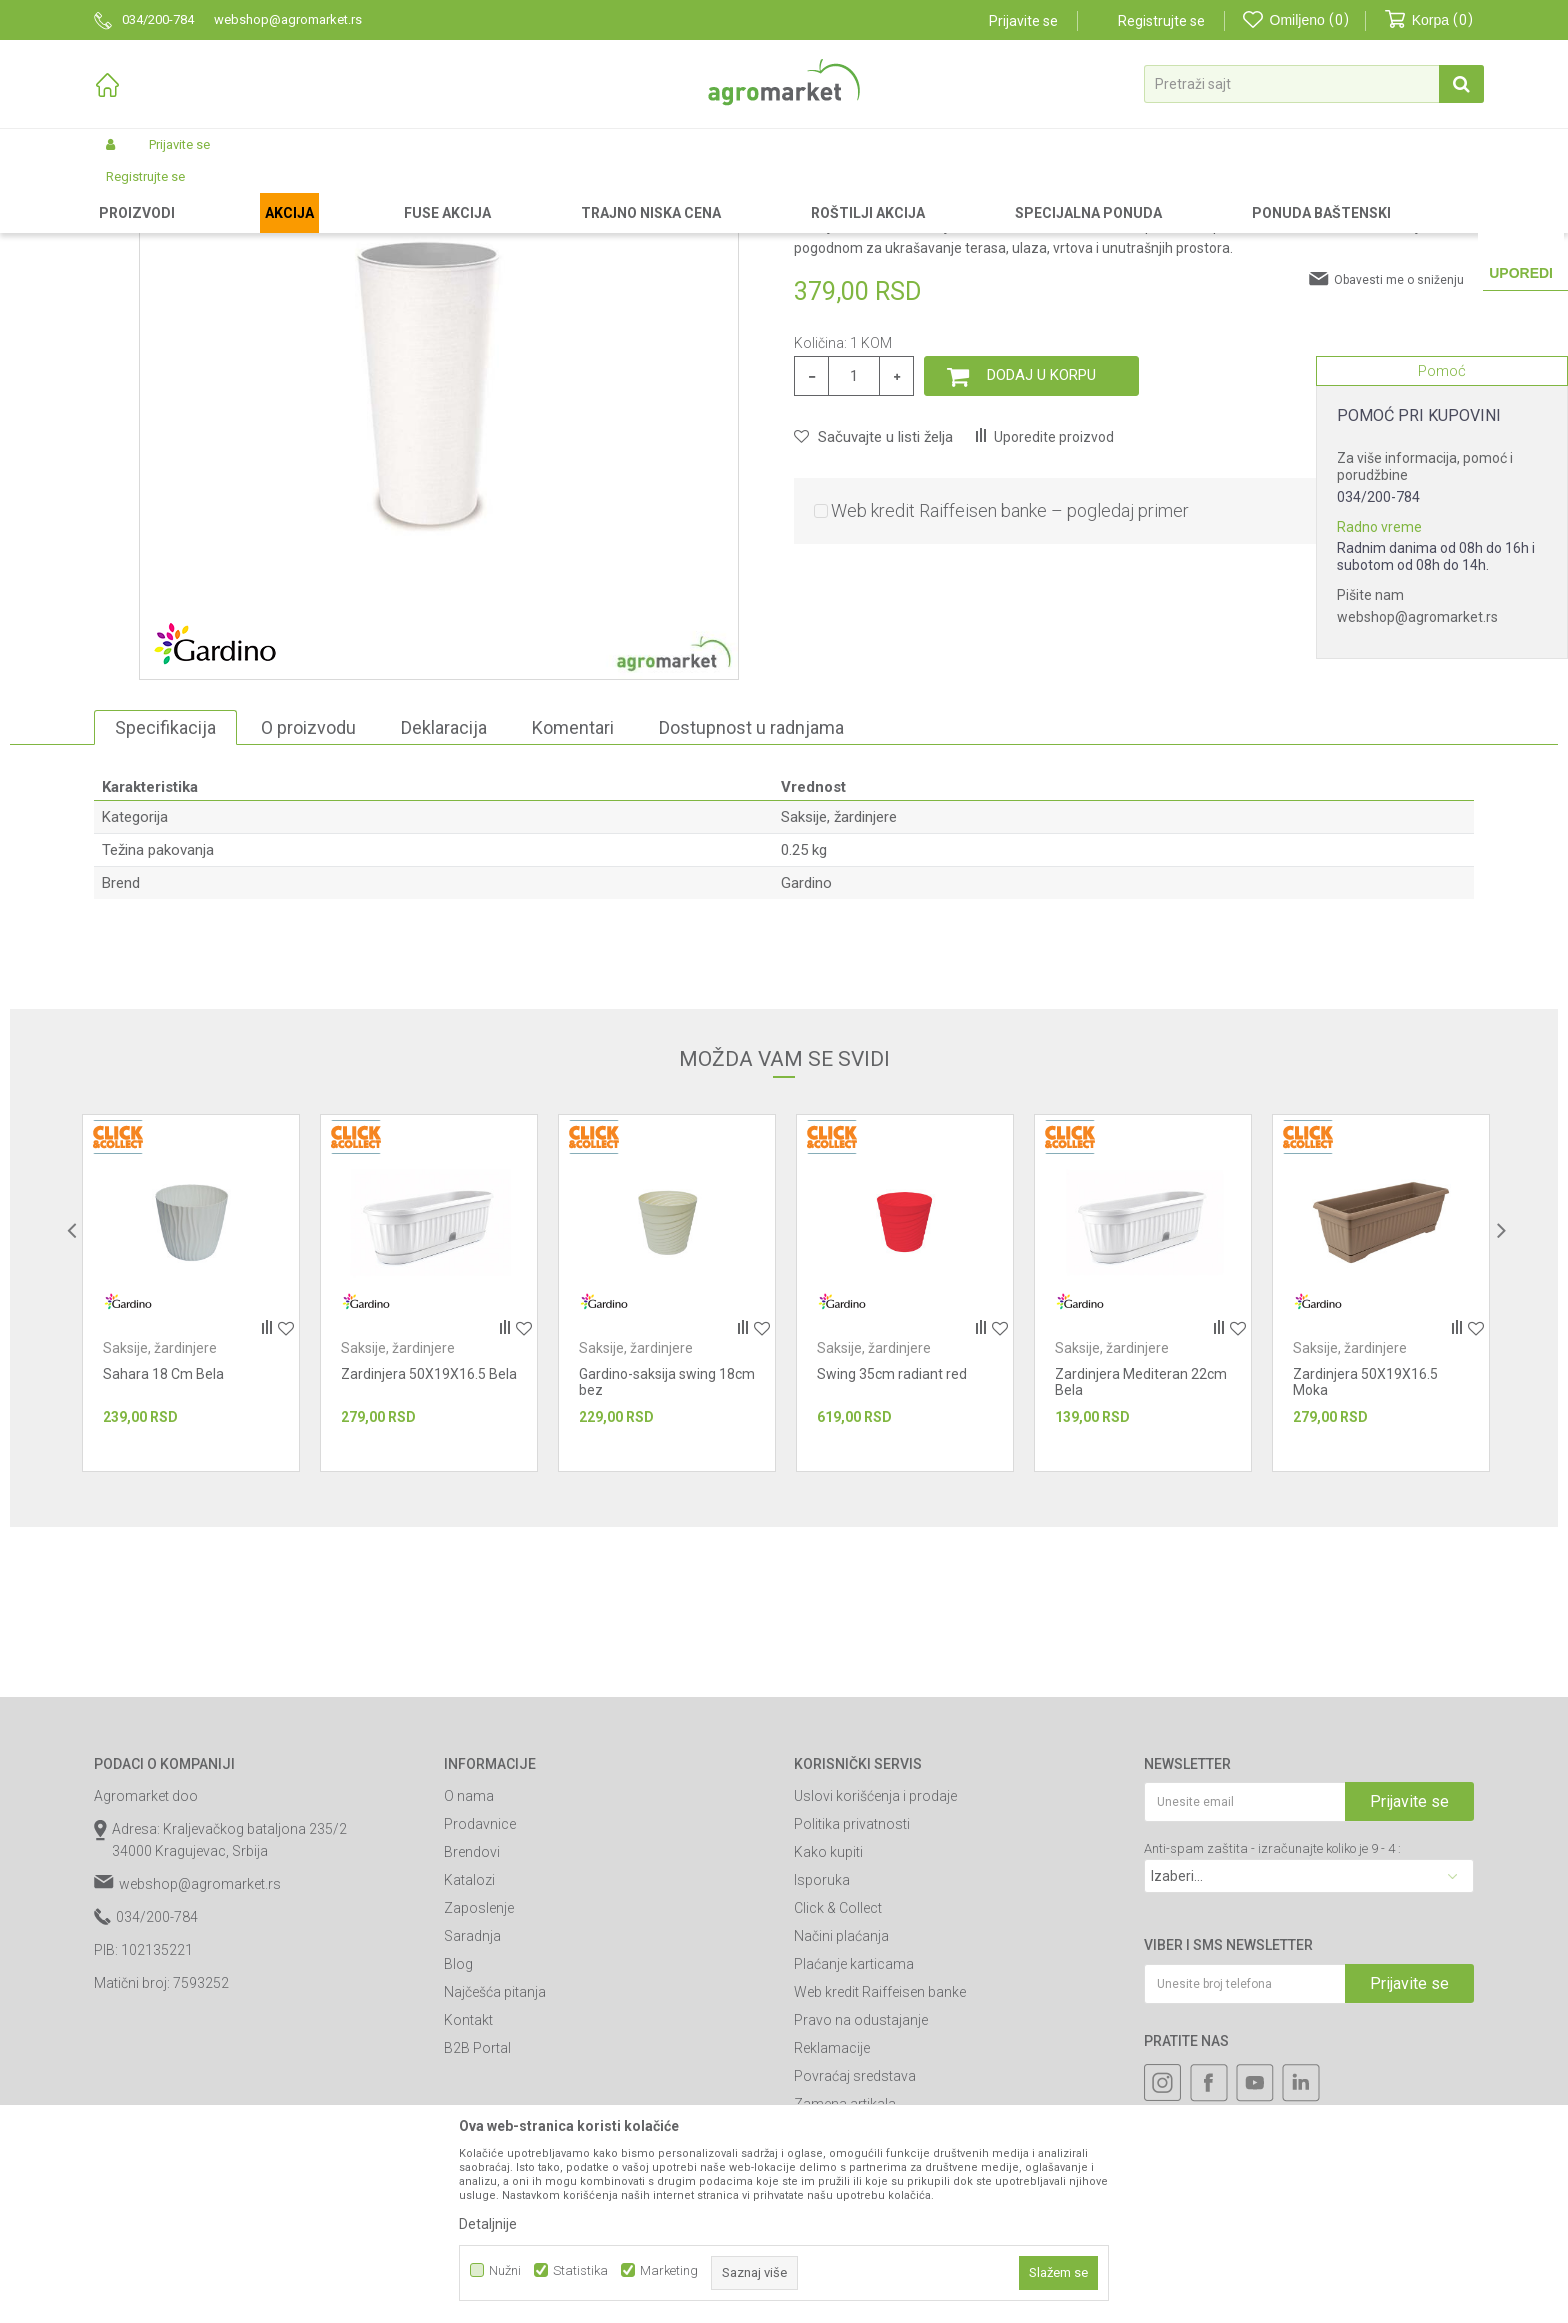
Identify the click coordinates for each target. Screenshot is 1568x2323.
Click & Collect (838, 2077)
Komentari (573, 896)
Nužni (505, 2270)
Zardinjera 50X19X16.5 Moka (1365, 1551)
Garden (260, 192)
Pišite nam (1370, 595)
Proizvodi (199, 192)
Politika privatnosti (852, 1993)
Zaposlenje (479, 2077)
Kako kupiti (828, 2021)
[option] (191, 1462)
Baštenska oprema (472, 192)
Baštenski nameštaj (350, 192)
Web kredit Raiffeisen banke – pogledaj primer (1010, 679)
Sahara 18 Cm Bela (163, 1543)
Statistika (580, 2270)
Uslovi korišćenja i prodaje (875, 1965)
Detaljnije (488, 2224)
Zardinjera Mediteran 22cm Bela (1141, 1551)
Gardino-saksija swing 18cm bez (667, 1551)
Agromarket (126, 192)
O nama (469, 1965)
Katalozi (469, 2049)
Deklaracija (444, 896)
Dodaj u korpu (1041, 544)
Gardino (806, 1052)
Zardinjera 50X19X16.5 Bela (429, 1543)
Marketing (669, 2270)
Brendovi (472, 2021)
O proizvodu (308, 896)
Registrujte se (1161, 21)
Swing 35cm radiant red (892, 1543)
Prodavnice (480, 1993)
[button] (1314, 84)
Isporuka (822, 2049)
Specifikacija (165, 896)
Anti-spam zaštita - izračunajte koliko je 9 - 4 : (1272, 2017)
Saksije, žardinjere (589, 192)
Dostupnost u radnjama (751, 896)
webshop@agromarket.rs (1417, 617)
